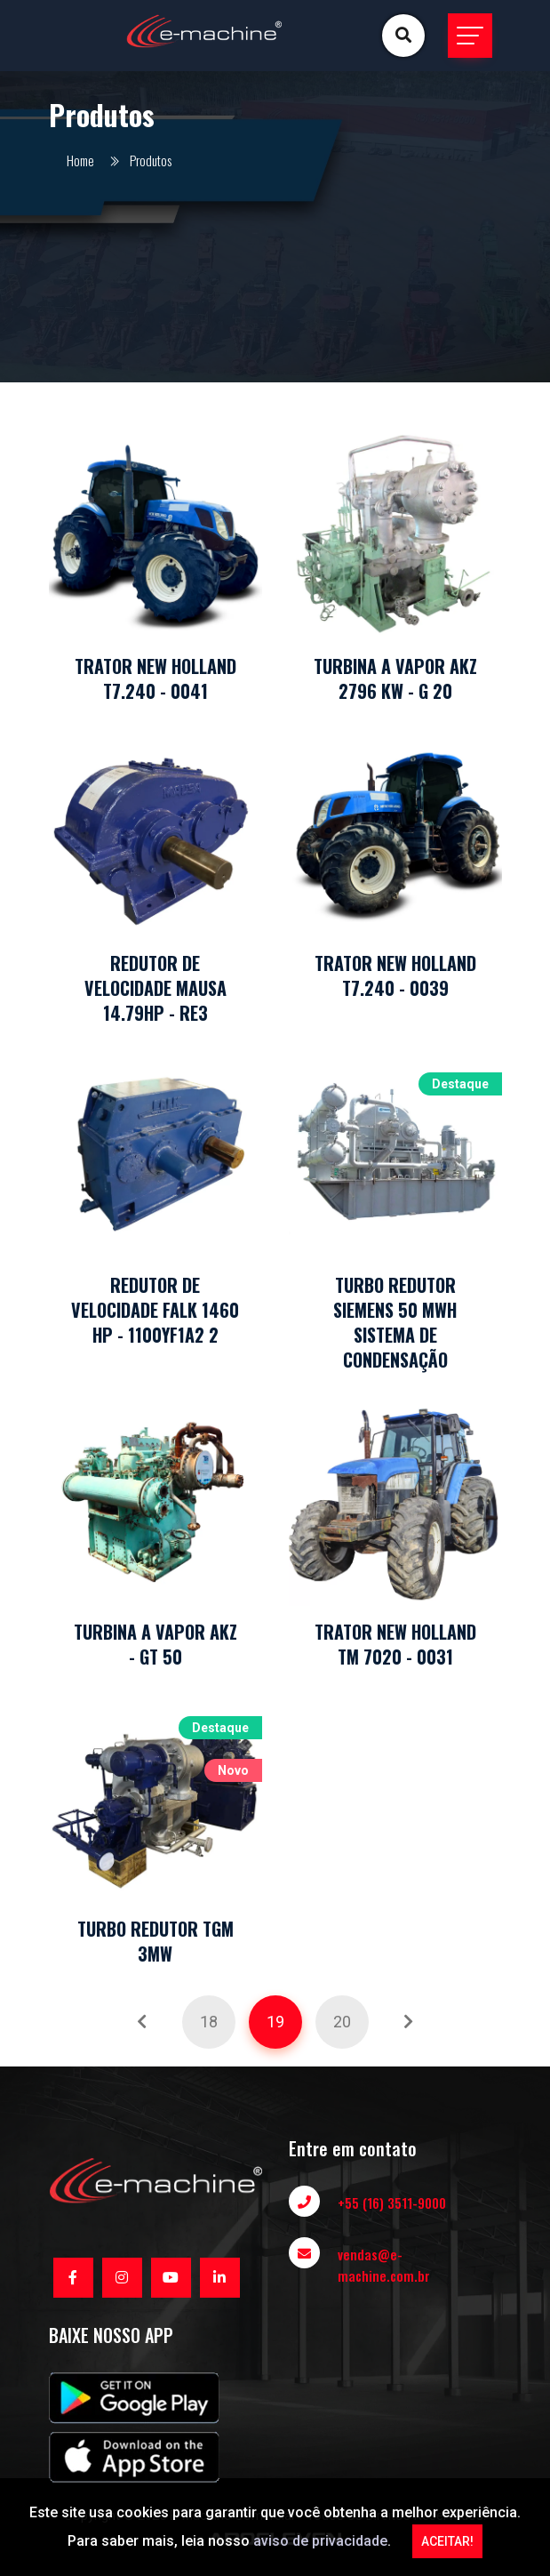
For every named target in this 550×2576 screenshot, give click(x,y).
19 (275, 2021)
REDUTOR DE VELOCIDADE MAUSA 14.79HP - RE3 (155, 988)
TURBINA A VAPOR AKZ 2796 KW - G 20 (395, 678)
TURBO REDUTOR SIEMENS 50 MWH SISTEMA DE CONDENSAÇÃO (395, 1322)
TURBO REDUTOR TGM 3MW (155, 1941)
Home (80, 160)
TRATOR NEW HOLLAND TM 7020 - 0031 (395, 1644)
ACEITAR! (447, 2541)
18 (209, 2021)
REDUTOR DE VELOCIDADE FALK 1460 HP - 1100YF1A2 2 (155, 1310)
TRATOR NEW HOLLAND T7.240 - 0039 (395, 975)
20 (342, 2021)
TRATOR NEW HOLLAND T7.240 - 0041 (155, 678)
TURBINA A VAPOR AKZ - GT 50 (155, 1644)
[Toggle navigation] (470, 35)
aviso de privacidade (320, 2540)
